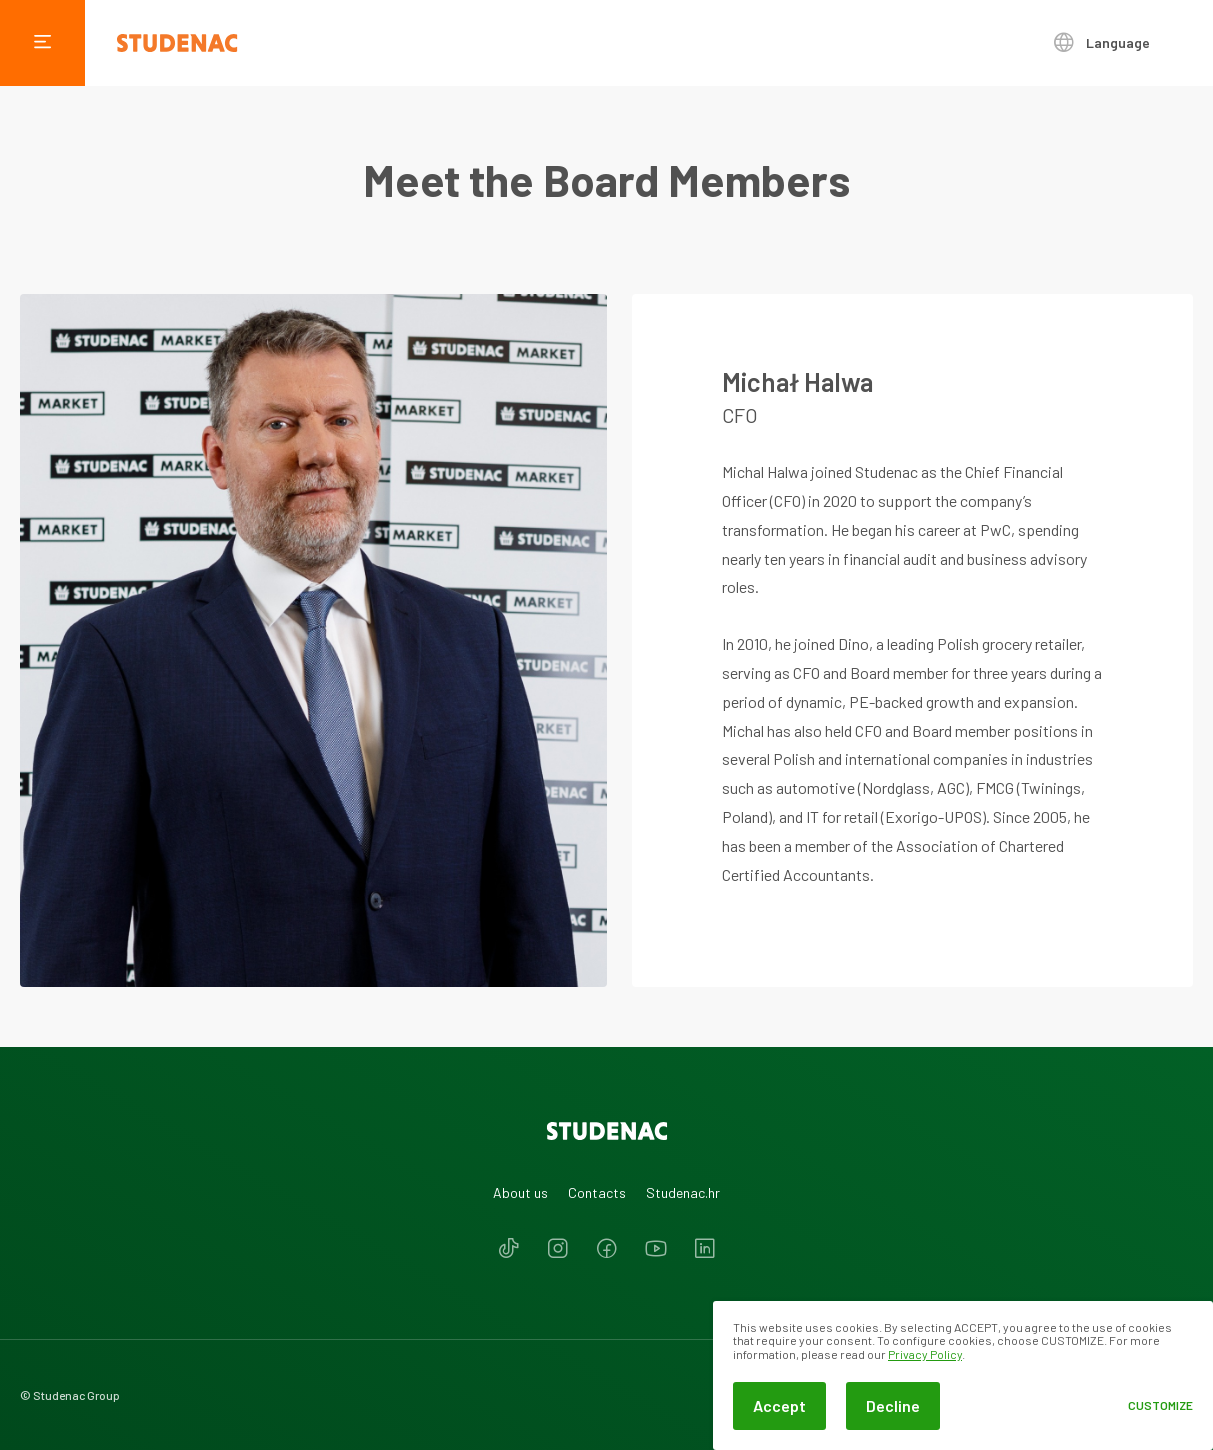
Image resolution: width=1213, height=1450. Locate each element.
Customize (1160, 1405)
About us (520, 1192)
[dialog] (963, 1375)
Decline (893, 1405)
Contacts (597, 1192)
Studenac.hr (683, 1192)
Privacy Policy (925, 1354)
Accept (779, 1405)
